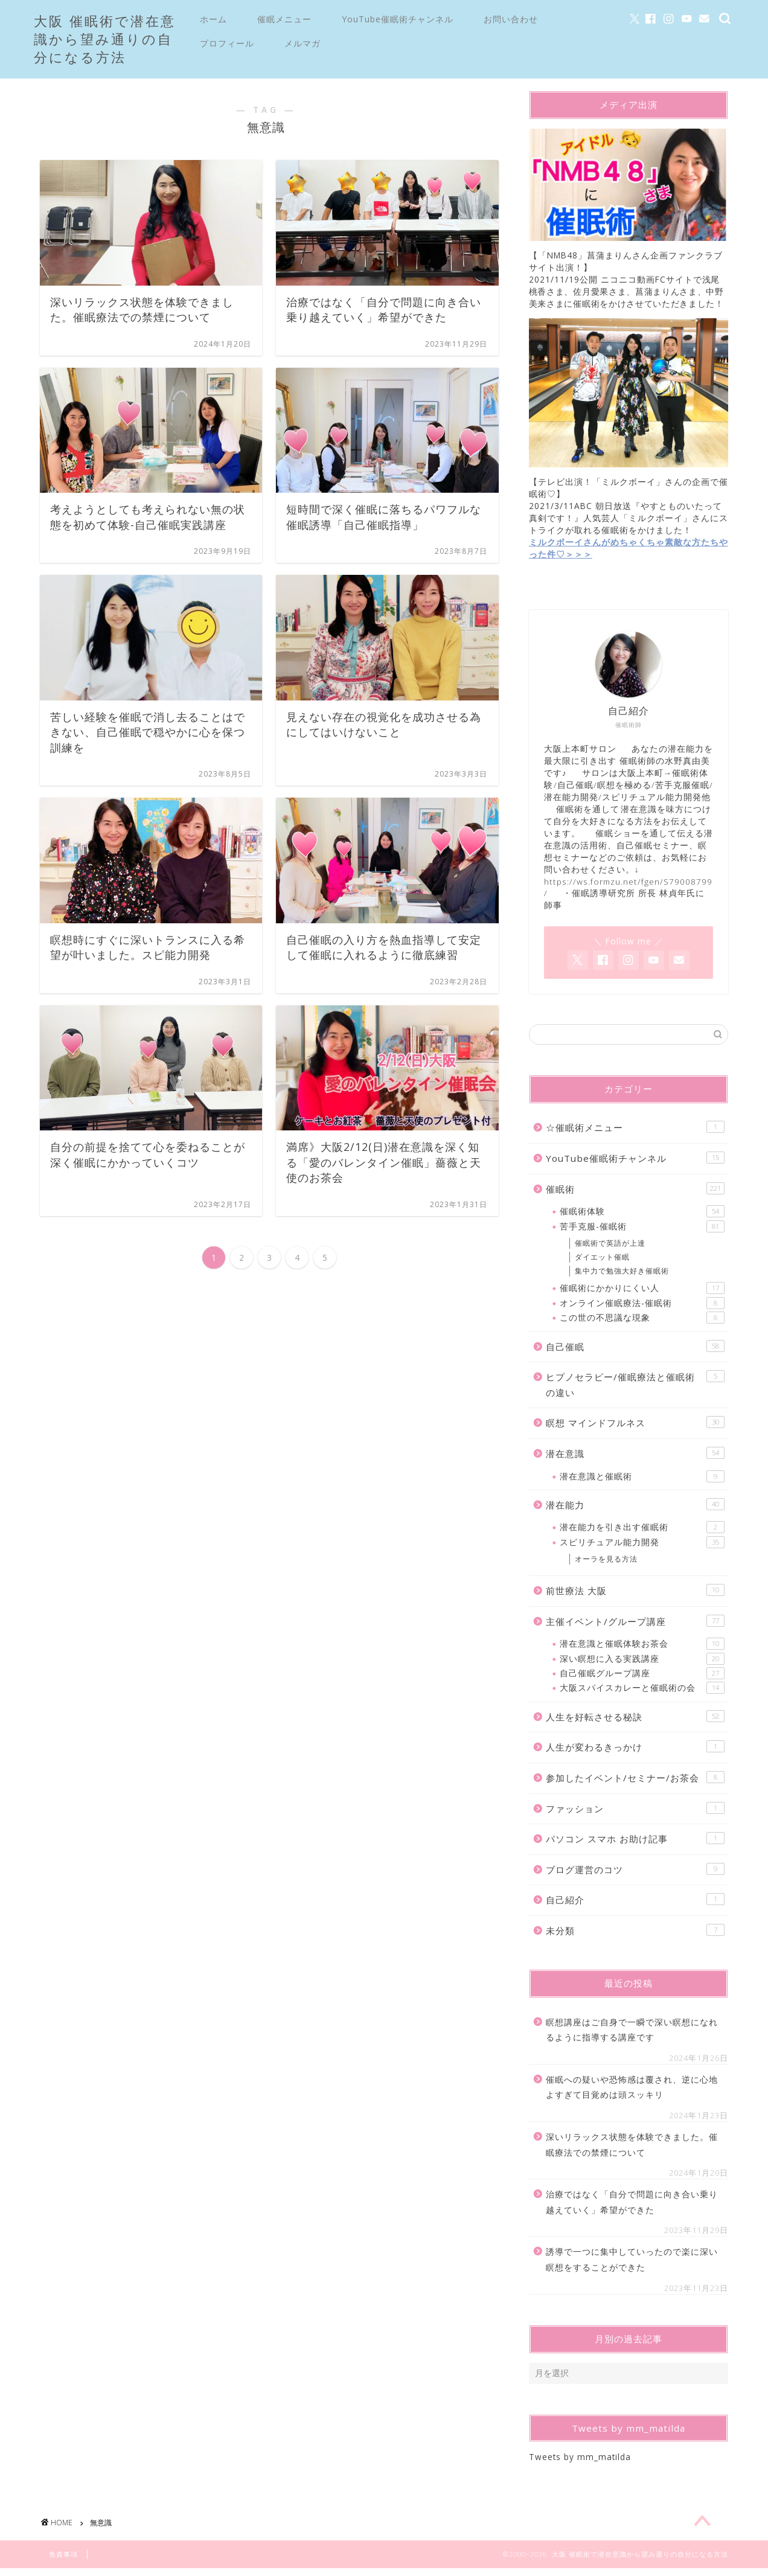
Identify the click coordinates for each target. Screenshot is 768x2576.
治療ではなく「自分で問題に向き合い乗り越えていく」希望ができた (632, 2208)
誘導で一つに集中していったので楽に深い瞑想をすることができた (632, 2265)
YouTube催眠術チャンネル (397, 19)
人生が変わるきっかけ (635, 1752)
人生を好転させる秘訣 (635, 1722)
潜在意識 (635, 1458)
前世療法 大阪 (635, 1596)
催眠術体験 (642, 1217)
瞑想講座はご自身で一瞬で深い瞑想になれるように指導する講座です (632, 2035)
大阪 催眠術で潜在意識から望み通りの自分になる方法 (105, 39)
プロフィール (227, 43)
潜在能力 (635, 1510)
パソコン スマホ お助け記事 (635, 1844)
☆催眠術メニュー (635, 1133)
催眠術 (635, 1194)
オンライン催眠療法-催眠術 (642, 1308)
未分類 (635, 1936)
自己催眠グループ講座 (642, 1679)
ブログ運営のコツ (635, 1874)
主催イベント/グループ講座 (635, 1626)
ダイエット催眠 (602, 1262)
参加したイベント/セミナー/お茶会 (635, 1783)
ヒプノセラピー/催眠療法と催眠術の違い (635, 1390)
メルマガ (302, 43)
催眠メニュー (284, 19)
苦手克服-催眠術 (642, 1232)
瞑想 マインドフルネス (635, 1428)
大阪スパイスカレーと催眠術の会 (642, 1694)
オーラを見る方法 (606, 1565)
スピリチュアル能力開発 (642, 1548)
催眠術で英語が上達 (610, 1249)
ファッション (635, 1813)
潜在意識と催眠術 (642, 1482)
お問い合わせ (511, 19)
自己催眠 (635, 1351)
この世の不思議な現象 (642, 1324)
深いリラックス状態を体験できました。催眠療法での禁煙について (632, 2150)
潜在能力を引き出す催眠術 (642, 1533)
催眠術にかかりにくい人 (642, 1294)
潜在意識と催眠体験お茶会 (642, 1650)
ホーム (213, 19)
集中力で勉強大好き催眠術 (622, 1276)
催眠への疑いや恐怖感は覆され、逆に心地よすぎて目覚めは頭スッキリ (632, 2092)
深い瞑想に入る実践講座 (642, 1664)
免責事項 (63, 2561)
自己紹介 (635, 1905)
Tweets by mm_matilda (580, 2462)
